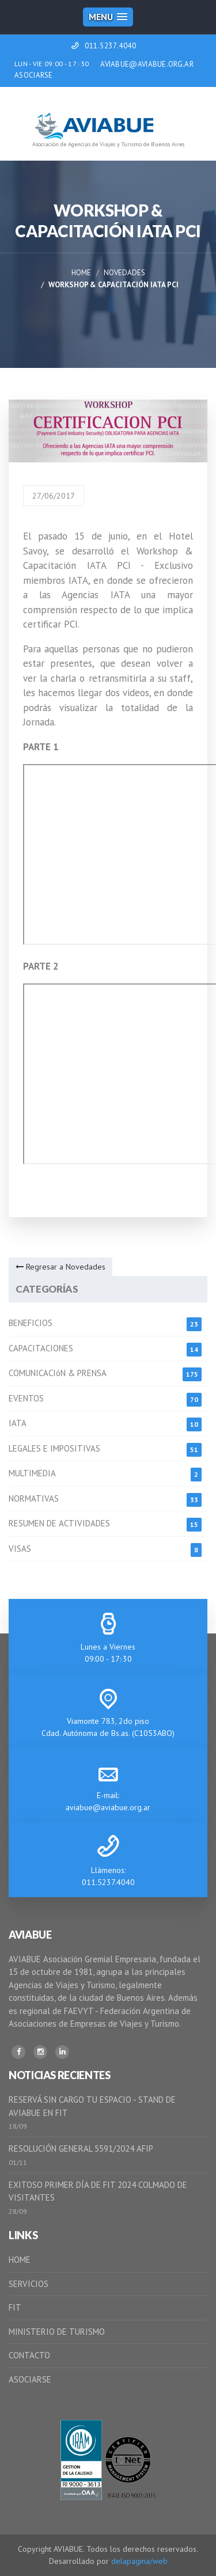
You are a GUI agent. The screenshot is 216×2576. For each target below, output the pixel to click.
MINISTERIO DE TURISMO (57, 2331)
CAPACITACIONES (41, 1348)
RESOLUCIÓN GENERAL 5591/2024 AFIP (81, 2148)
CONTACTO (29, 2355)
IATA (17, 1423)
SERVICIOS (28, 2283)
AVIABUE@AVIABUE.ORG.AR (147, 64)
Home (81, 273)
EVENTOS (26, 1398)
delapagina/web (139, 2561)
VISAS (20, 1548)
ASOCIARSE (33, 75)
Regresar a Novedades (60, 1267)
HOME (20, 2259)
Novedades (124, 273)
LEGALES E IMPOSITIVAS (54, 1448)
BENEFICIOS (30, 1322)
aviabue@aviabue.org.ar (108, 1807)
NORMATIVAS (34, 1498)
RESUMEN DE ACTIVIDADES (59, 1523)
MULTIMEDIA (32, 1473)
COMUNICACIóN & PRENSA (58, 1372)
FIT (15, 2307)
